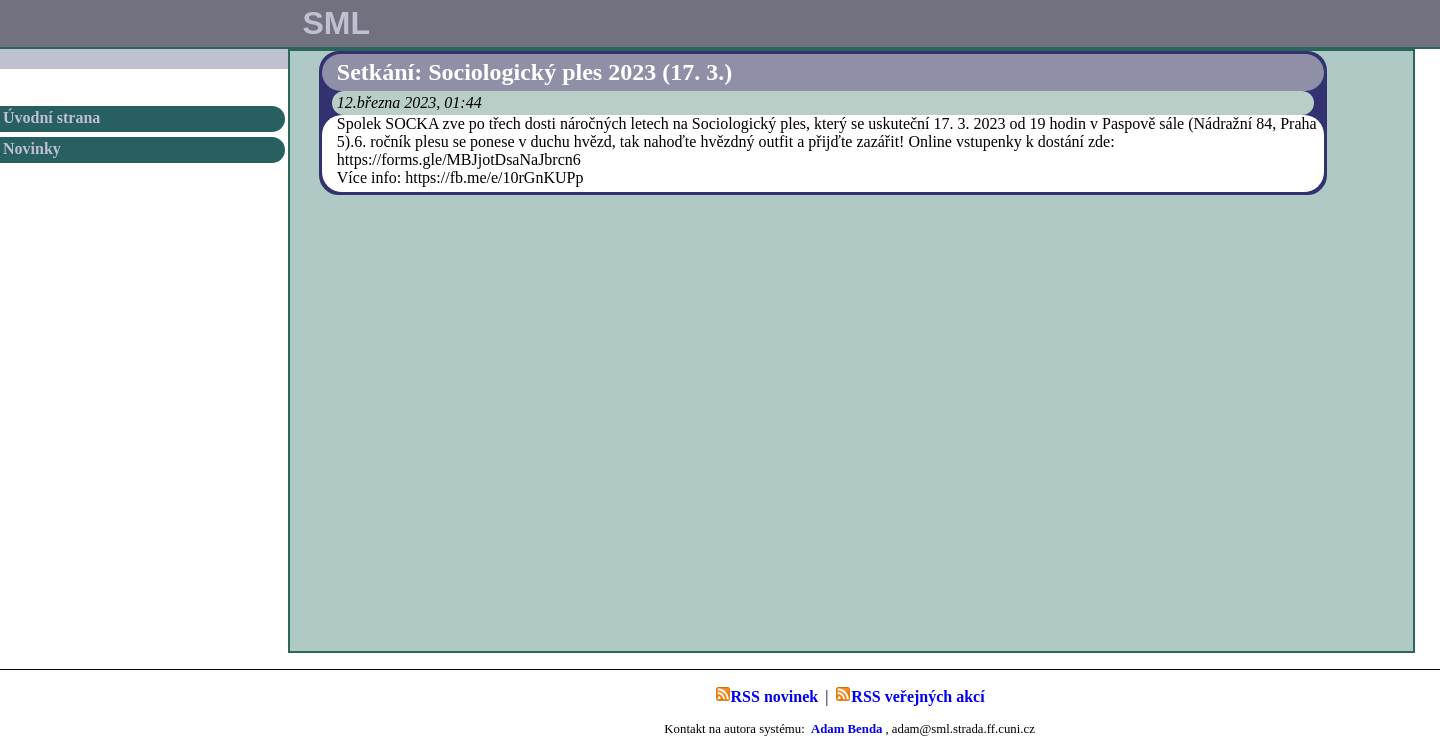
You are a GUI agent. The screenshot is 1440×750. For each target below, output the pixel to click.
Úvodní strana (51, 117)
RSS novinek (767, 695)
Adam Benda (846, 729)
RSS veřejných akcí (909, 695)
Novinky (32, 148)
